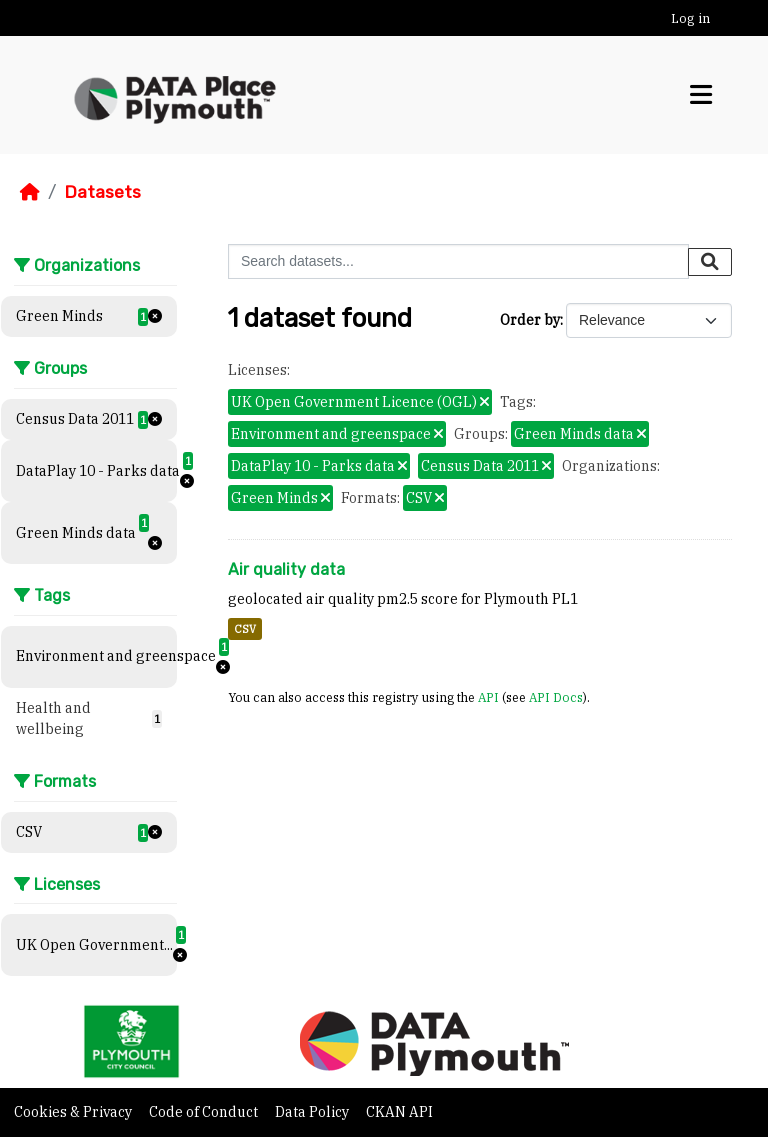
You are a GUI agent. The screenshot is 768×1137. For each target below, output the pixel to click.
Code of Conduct (205, 1112)
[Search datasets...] (458, 261)
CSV (245, 629)
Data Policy (313, 1112)
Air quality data (286, 569)
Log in (690, 18)
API (488, 697)
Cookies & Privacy (74, 1112)
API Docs (556, 697)
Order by (530, 320)
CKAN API (399, 1112)
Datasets (102, 192)
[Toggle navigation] (701, 95)
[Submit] (710, 262)
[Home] (30, 192)
